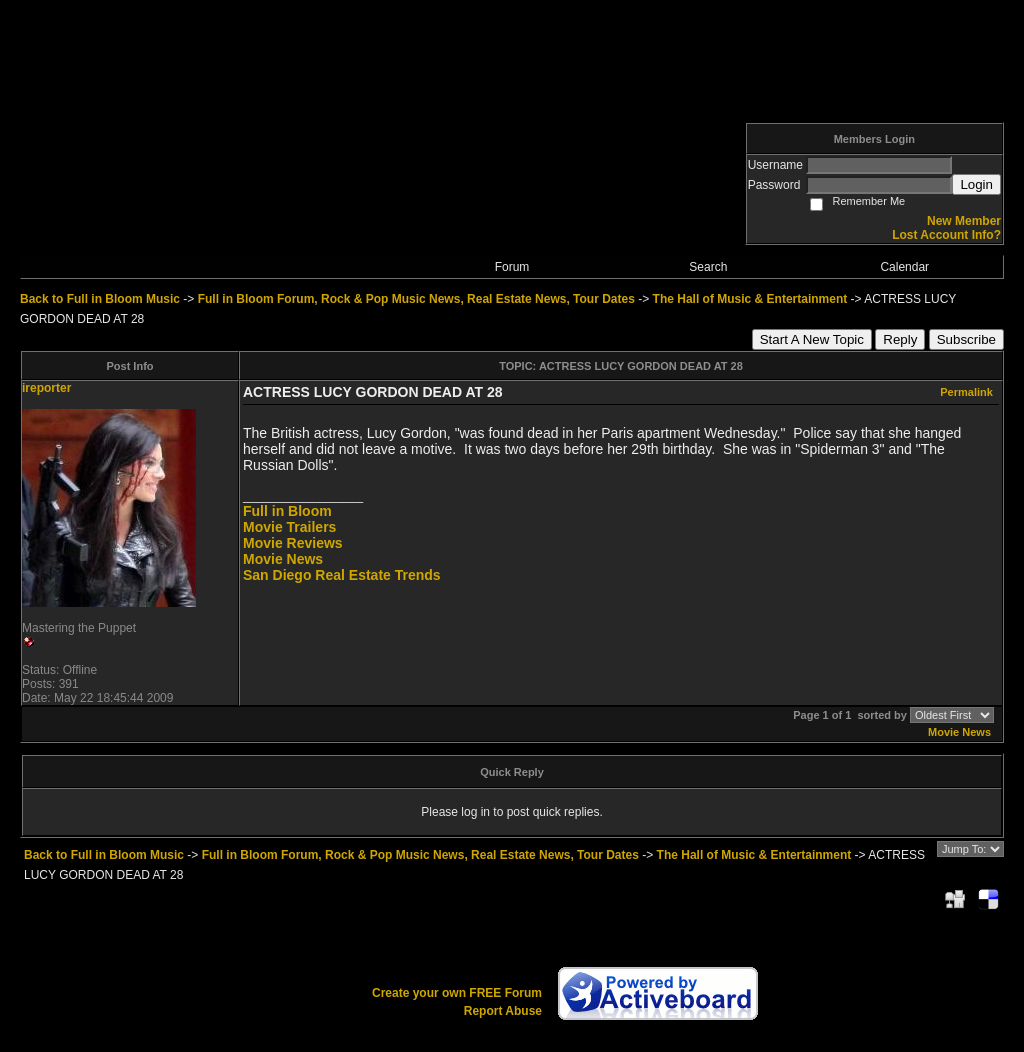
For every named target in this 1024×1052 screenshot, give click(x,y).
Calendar (904, 267)
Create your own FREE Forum (457, 993)
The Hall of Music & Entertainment (750, 299)
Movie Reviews (293, 543)
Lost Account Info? (946, 235)
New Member (964, 221)
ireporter (46, 388)
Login (976, 184)
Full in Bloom (287, 511)
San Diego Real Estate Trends (342, 575)
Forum (512, 267)
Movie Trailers (289, 527)
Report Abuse (503, 1011)
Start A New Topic (812, 339)
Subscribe (966, 339)
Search (708, 267)
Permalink (966, 392)
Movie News (283, 559)
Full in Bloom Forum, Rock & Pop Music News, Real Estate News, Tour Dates (416, 299)
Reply (900, 339)
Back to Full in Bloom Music (100, 299)
